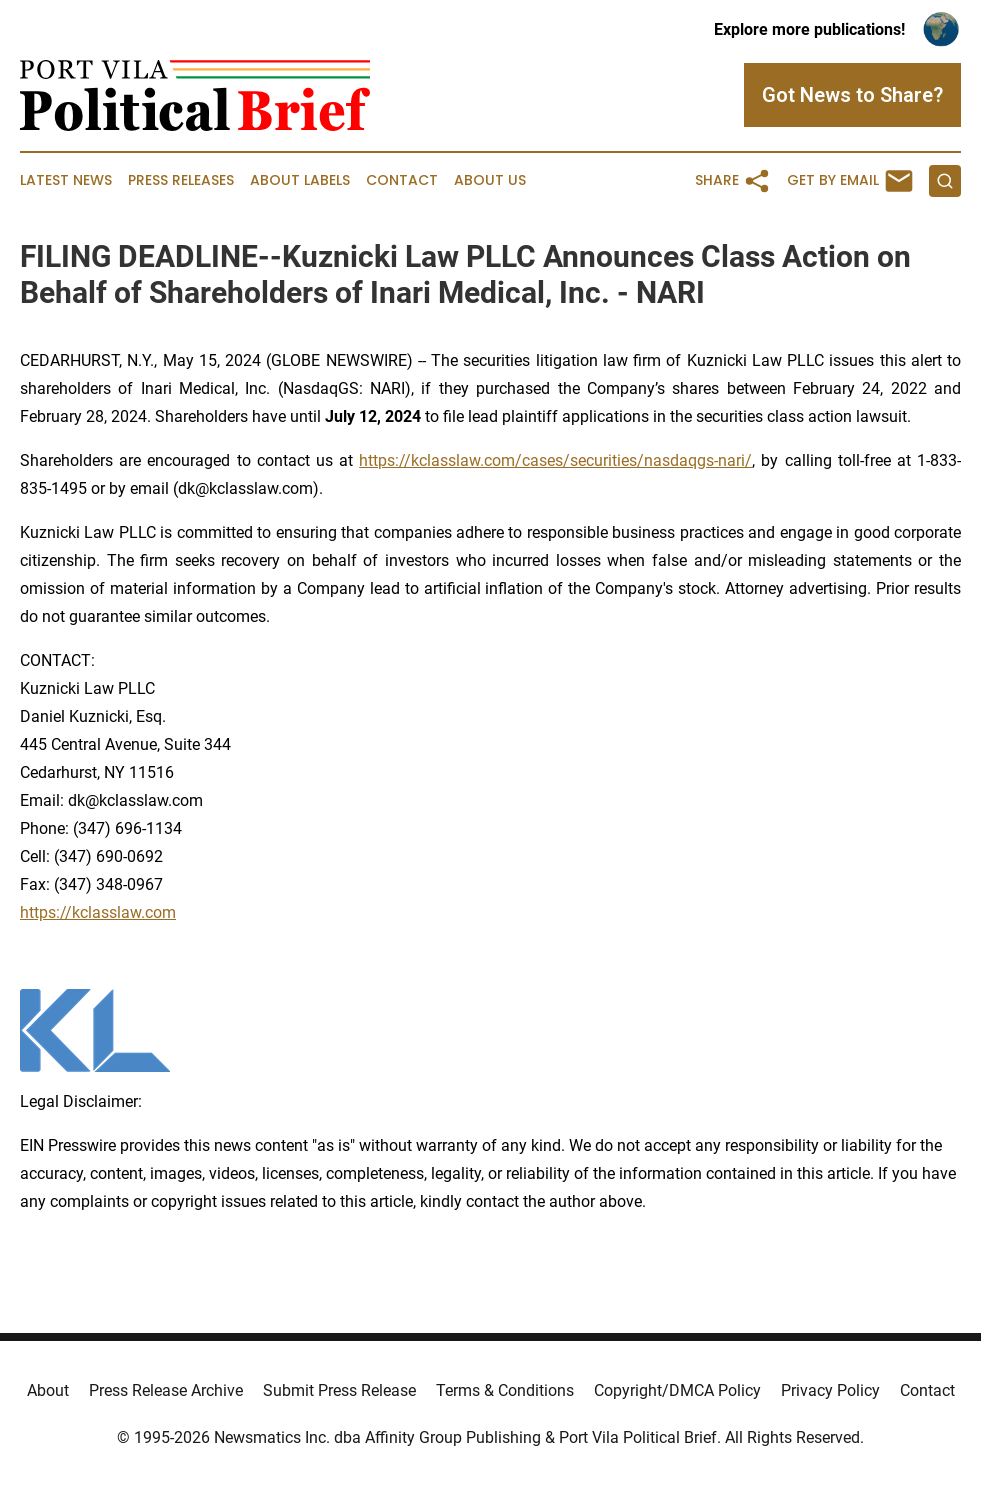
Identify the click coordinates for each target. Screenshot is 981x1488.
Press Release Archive (166, 1390)
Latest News (66, 180)
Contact (402, 180)
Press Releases (181, 180)
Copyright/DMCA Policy (677, 1390)
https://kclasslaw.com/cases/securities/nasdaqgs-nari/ (555, 460)
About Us (490, 180)
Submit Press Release (339, 1390)
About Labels (300, 180)
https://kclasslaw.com (98, 912)
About (48, 1390)
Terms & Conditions (505, 1390)
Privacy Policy (830, 1390)
